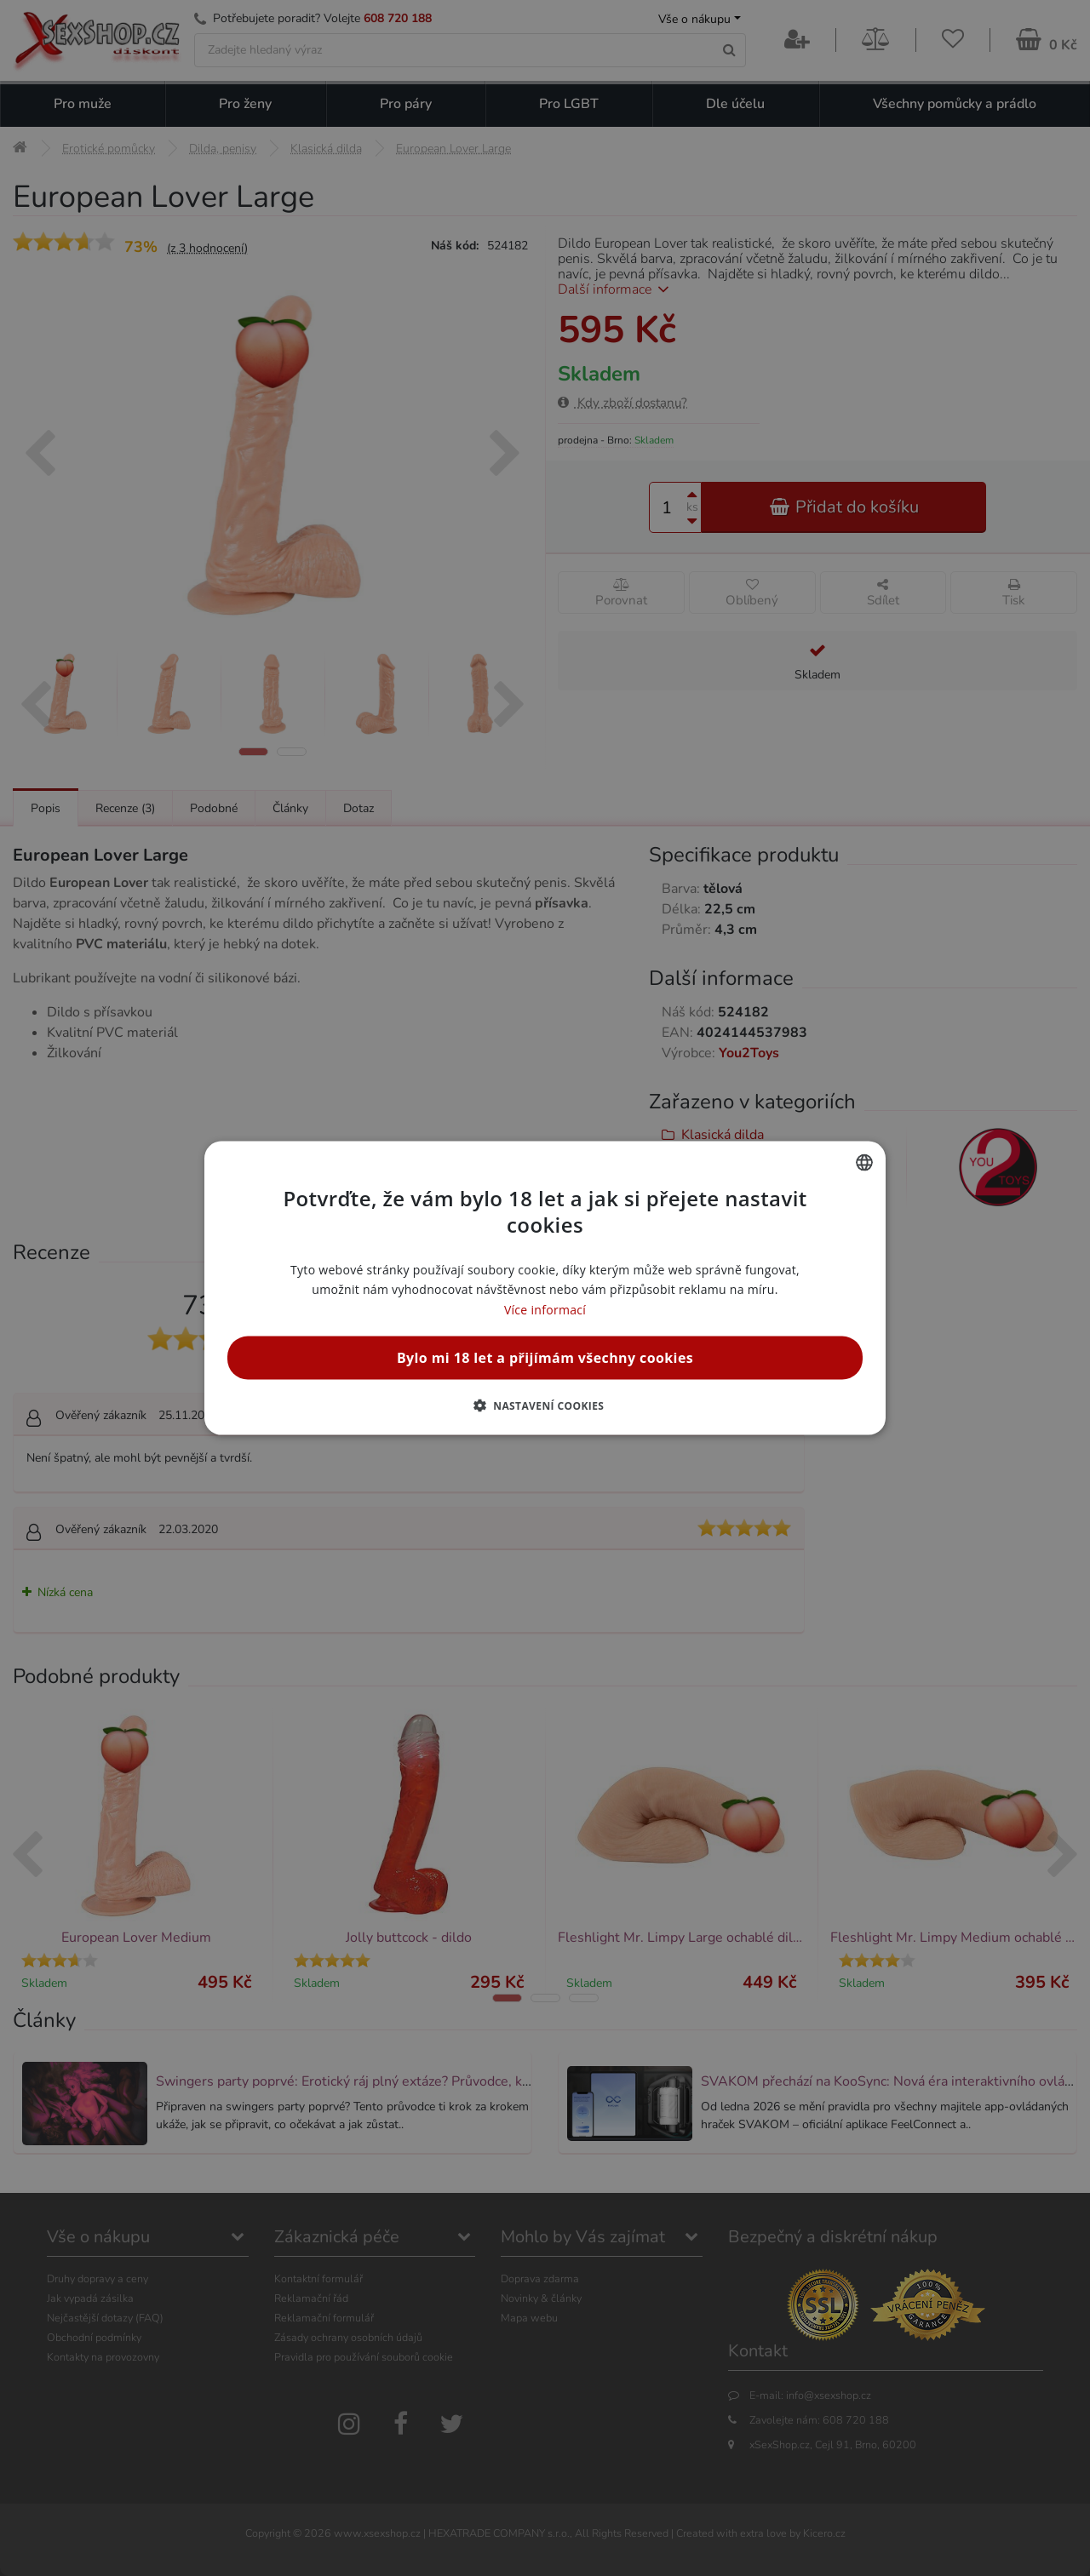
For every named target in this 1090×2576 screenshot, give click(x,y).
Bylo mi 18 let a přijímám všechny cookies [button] (545, 1357)
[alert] (545, 1288)
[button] (545, 1404)
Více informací (545, 1309)
